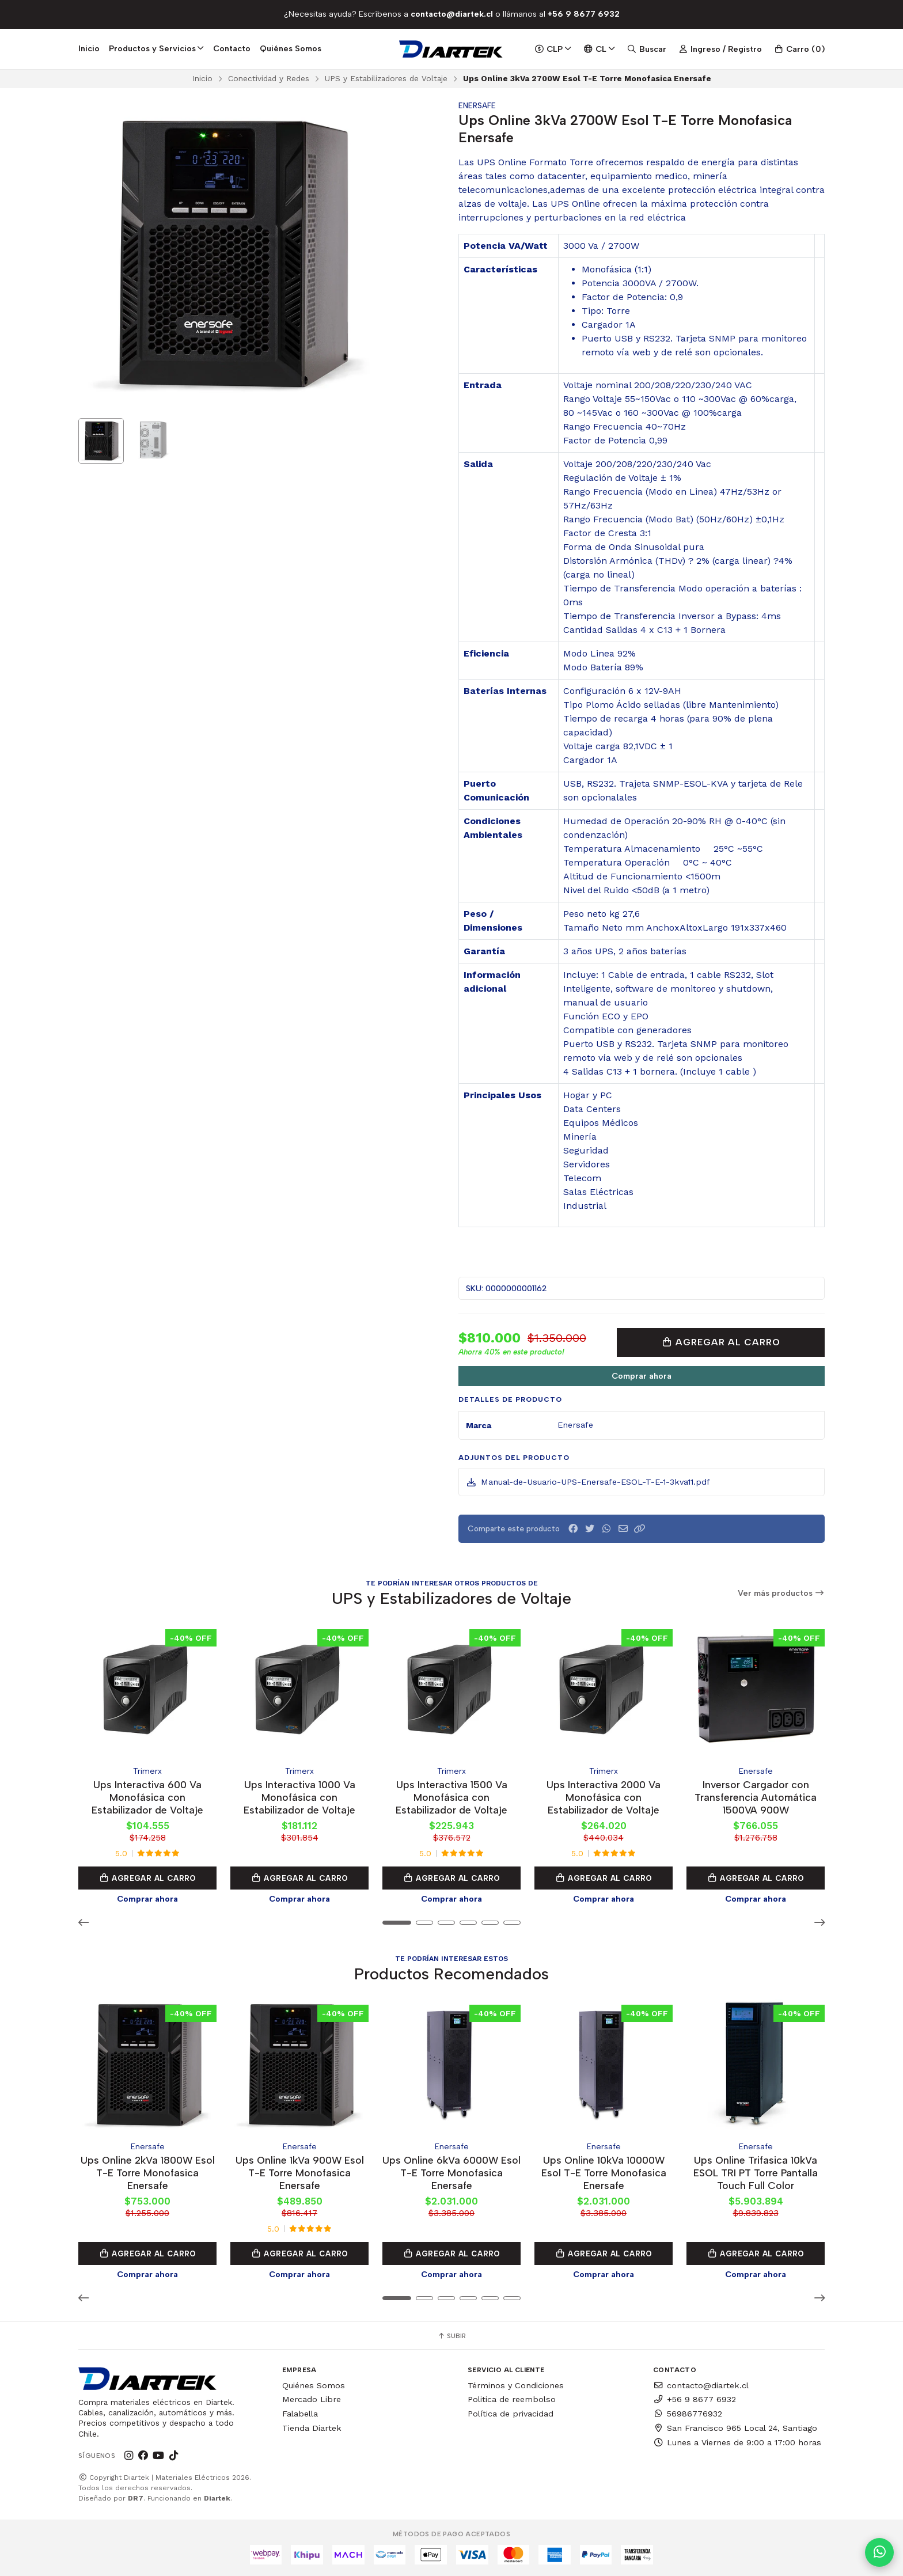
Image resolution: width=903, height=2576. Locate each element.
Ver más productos (781, 1593)
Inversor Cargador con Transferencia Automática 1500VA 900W (756, 1797)
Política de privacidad (510, 2413)
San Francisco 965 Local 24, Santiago (735, 2428)
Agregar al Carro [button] (147, 1878)
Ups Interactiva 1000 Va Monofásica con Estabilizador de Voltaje (299, 1797)
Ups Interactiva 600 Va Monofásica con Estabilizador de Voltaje (147, 1797)
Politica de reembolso (512, 2399)
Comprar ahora (641, 1376)
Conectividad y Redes (268, 78)
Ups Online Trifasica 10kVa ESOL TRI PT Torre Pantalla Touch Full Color (755, 2172)
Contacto (232, 48)
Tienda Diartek (312, 2428)
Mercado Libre (311, 2399)
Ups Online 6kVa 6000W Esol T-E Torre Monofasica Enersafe (451, 2172)
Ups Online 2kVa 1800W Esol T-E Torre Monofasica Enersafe (148, 2172)
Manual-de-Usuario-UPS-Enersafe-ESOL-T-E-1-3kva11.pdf (588, 1481)
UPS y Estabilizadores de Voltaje (386, 78)
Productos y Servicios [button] (156, 48)
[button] (640, 1529)
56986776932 (687, 2413)
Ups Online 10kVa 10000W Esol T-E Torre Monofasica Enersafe (603, 2172)
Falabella (300, 2413)
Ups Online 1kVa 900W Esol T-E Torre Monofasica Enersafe (300, 2172)
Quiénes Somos (290, 48)
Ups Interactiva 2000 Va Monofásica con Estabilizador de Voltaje (604, 1797)
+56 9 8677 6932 (694, 2399)
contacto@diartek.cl (701, 2385)
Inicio (89, 48)
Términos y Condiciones (516, 2385)
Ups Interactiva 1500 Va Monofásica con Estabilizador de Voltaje (451, 1797)
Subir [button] (451, 2336)
